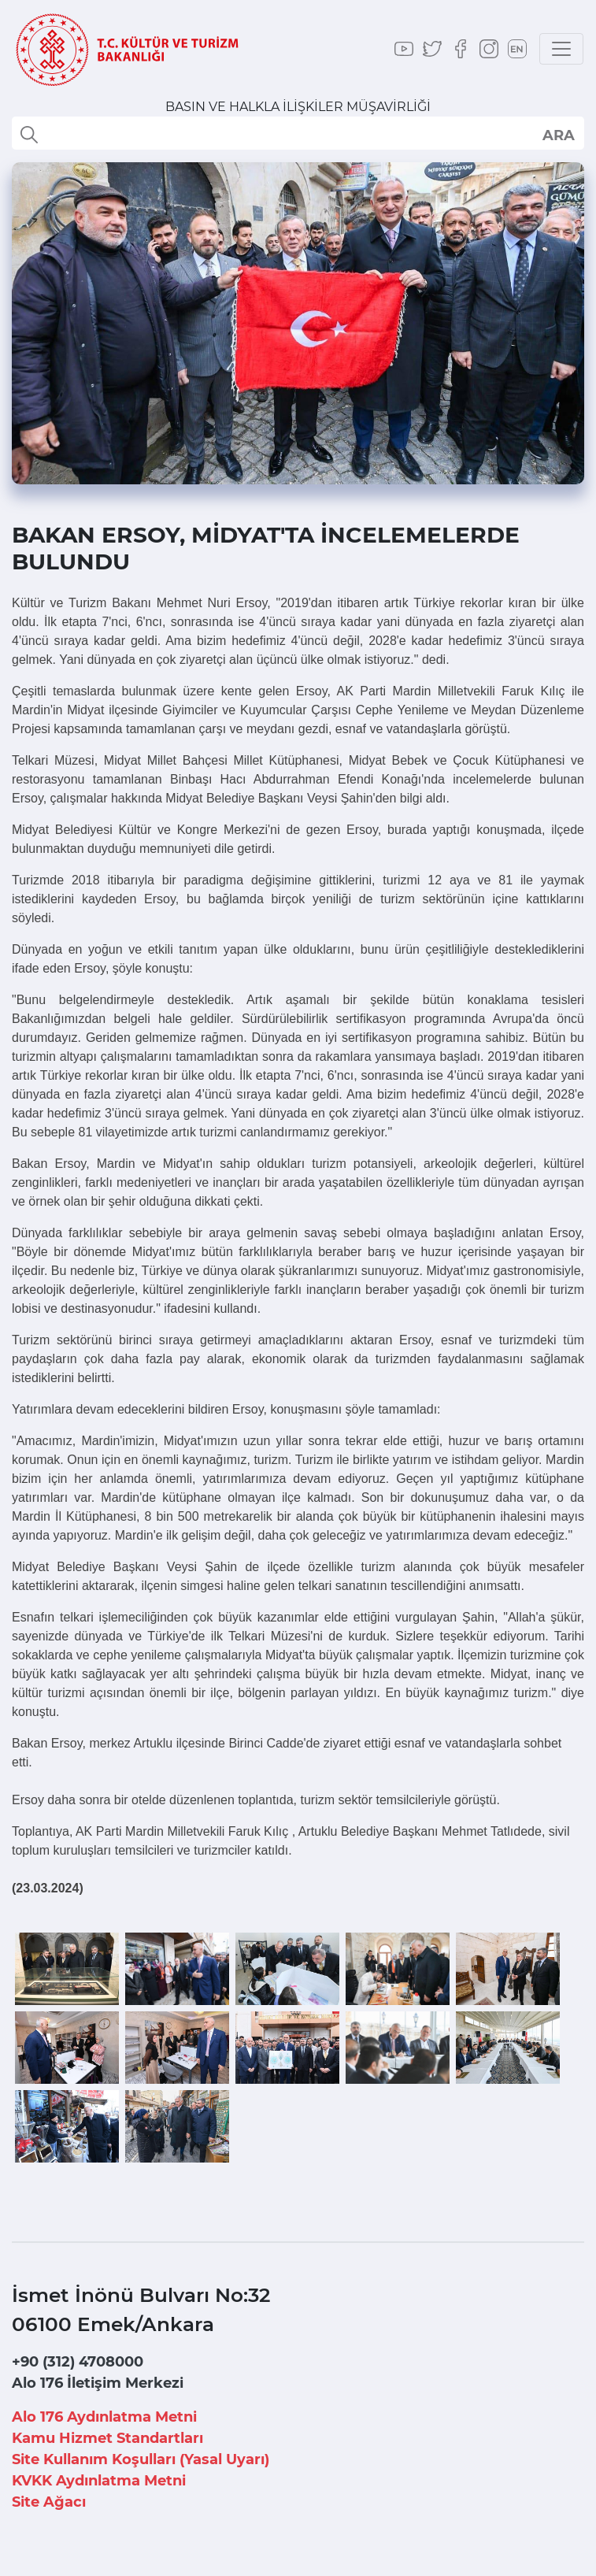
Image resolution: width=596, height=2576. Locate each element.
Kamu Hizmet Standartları (107, 2438)
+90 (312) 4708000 (77, 2361)
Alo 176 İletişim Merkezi (97, 2383)
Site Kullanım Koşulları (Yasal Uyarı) (140, 2459)
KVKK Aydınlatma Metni (99, 2480)
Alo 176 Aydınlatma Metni (104, 2417)
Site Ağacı (49, 2502)
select (558, 134)
